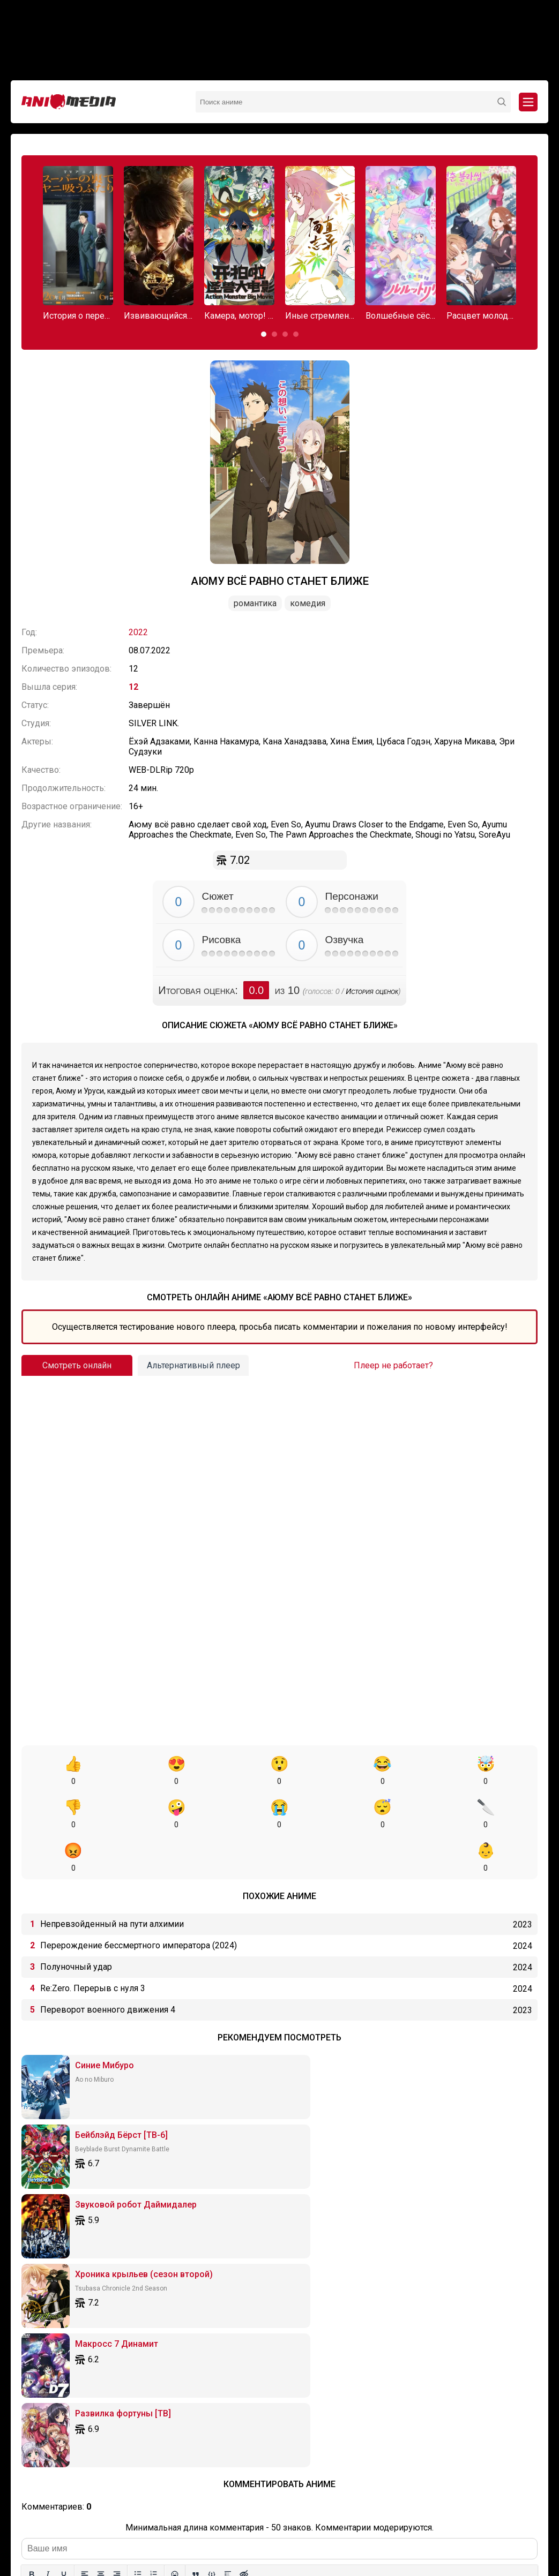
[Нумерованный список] (154, 2252)
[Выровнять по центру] (101, 2252)
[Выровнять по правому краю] (117, 2252)
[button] (263, 334)
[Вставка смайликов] (175, 2252)
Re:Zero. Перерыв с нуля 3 (92, 1945)
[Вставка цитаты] (196, 2252)
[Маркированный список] (138, 2252)
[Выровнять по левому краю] (85, 2252)
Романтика (255, 603)
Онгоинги (252, 2517)
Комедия (307, 603)
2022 (138, 632)
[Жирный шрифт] (32, 2252)
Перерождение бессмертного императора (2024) (138, 1902)
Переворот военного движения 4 (107, 1966)
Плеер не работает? (393, 1365)
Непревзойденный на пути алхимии (112, 1880)
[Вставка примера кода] (212, 2252)
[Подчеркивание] (64, 2252)
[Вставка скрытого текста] (244, 2252)
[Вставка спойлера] (228, 2252)
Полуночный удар (76, 1923)
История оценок (372, 991)
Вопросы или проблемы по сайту (332, 2517)
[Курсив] (48, 2252)
